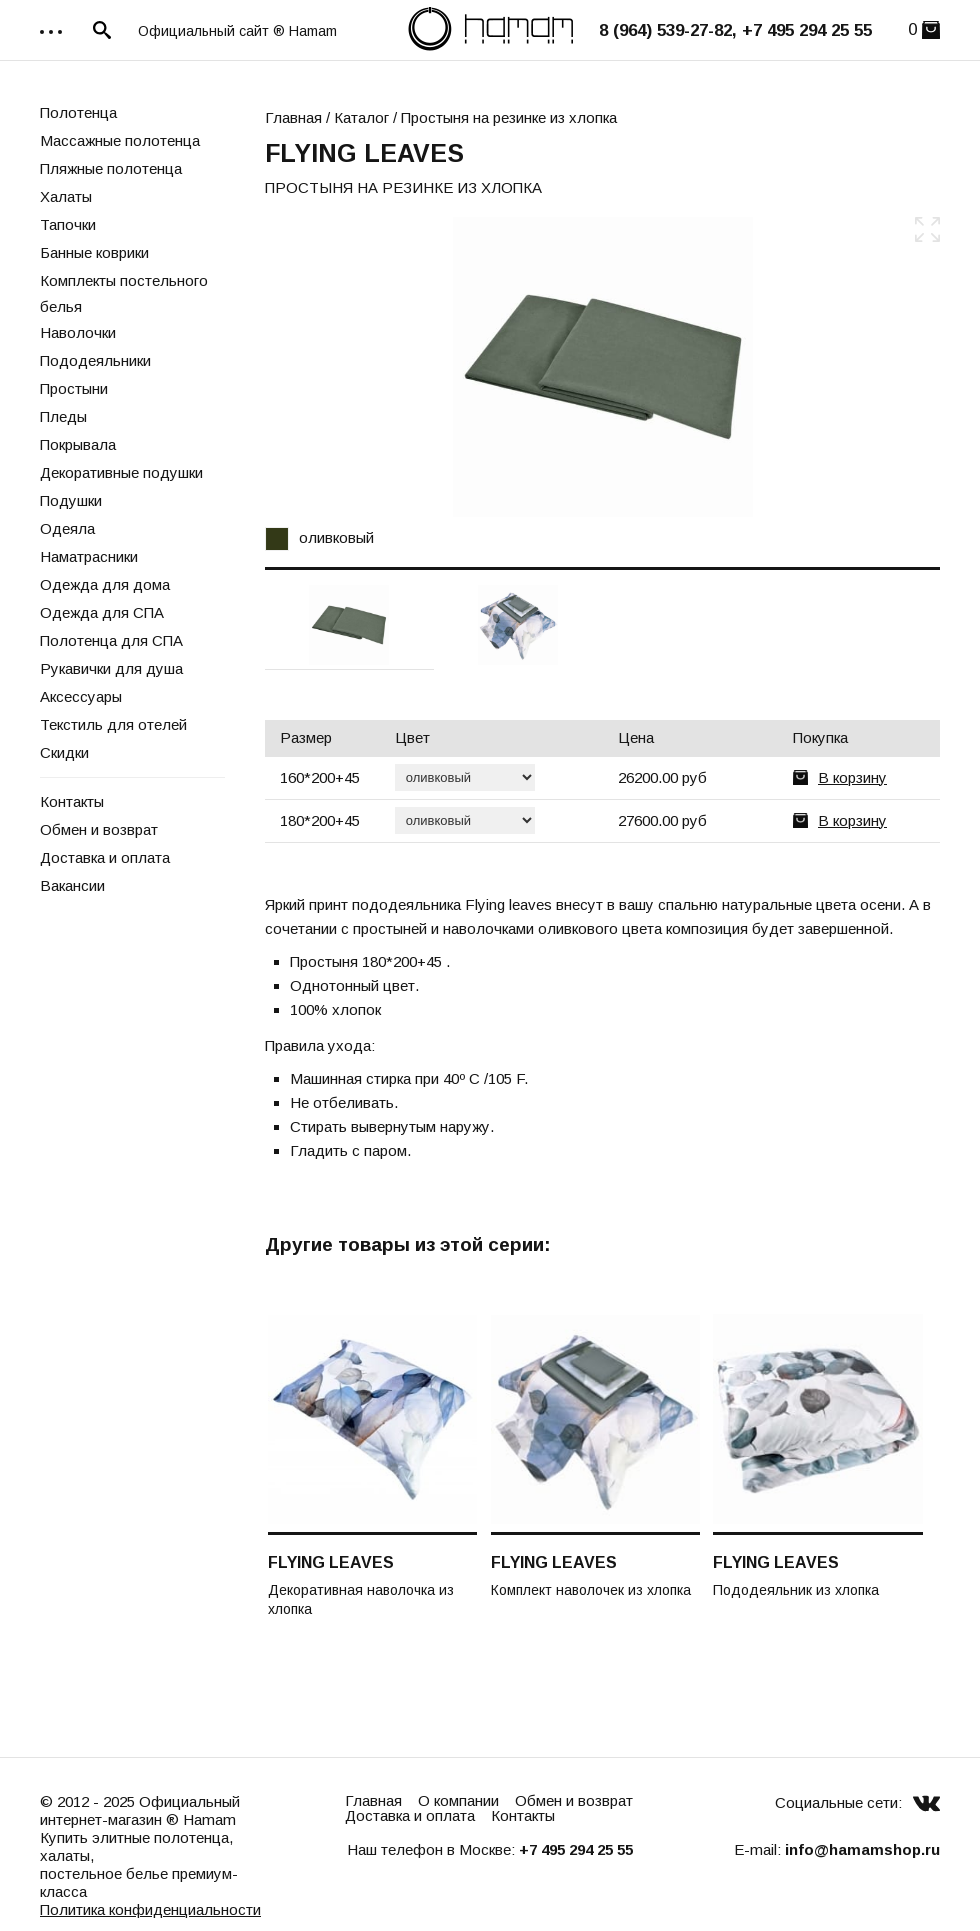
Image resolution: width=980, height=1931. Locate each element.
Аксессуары (81, 696)
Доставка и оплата (105, 857)
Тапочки (68, 224)
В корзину (852, 777)
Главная (293, 117)
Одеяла (67, 528)
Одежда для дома (105, 584)
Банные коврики (94, 252)
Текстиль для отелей (113, 724)
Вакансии (72, 885)
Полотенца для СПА (111, 640)
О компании (458, 1800)
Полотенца (78, 112)
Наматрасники (89, 556)
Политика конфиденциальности (150, 1909)
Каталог (361, 117)
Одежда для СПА (102, 612)
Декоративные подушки (121, 472)
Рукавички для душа (111, 668)
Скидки (64, 752)
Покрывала (78, 444)
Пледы (63, 416)
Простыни (74, 388)
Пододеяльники (95, 360)
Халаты (66, 196)
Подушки (71, 500)
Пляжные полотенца (111, 168)
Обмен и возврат (99, 829)
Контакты (72, 801)
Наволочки (78, 332)
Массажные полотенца (120, 140)
